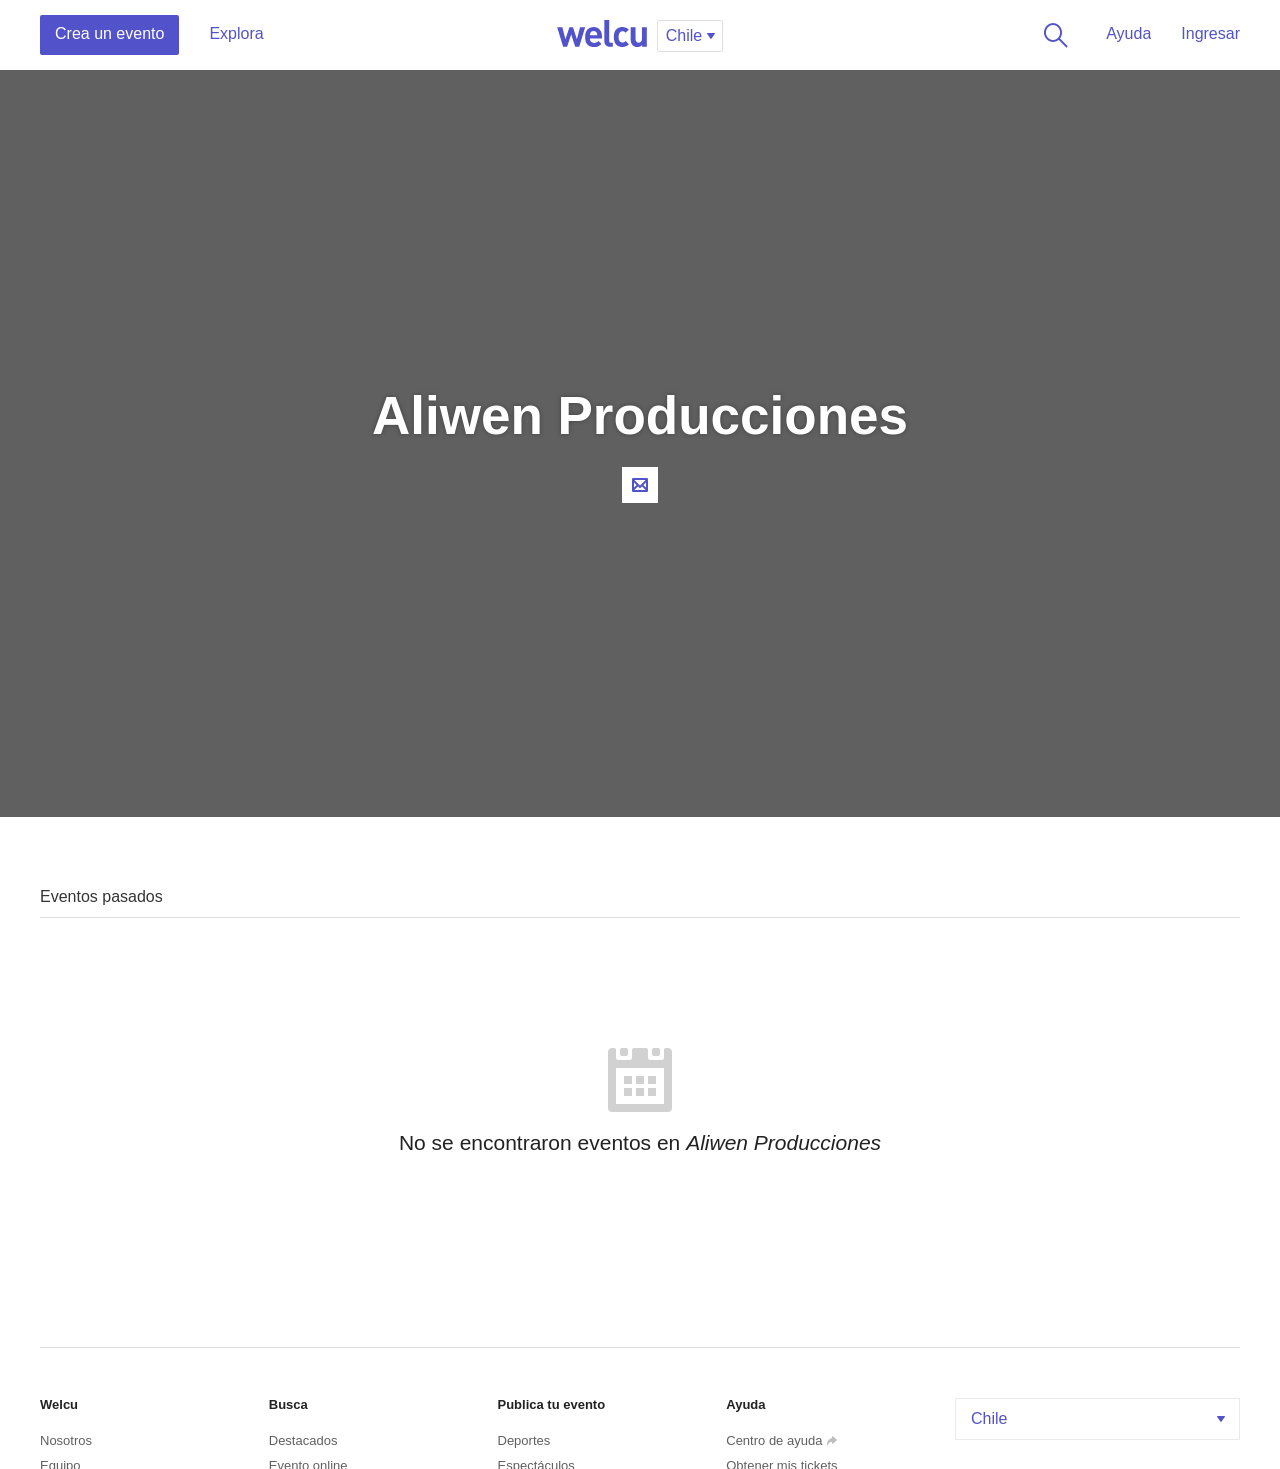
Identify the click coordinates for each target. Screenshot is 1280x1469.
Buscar (1052, 35)
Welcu (602, 35)
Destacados (303, 1440)
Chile (1100, 1418)
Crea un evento (109, 33)
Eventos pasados (101, 896)
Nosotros (66, 1440)
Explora (236, 33)
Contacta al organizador (640, 485)
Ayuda (1128, 33)
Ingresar (1210, 33)
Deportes (524, 1440)
